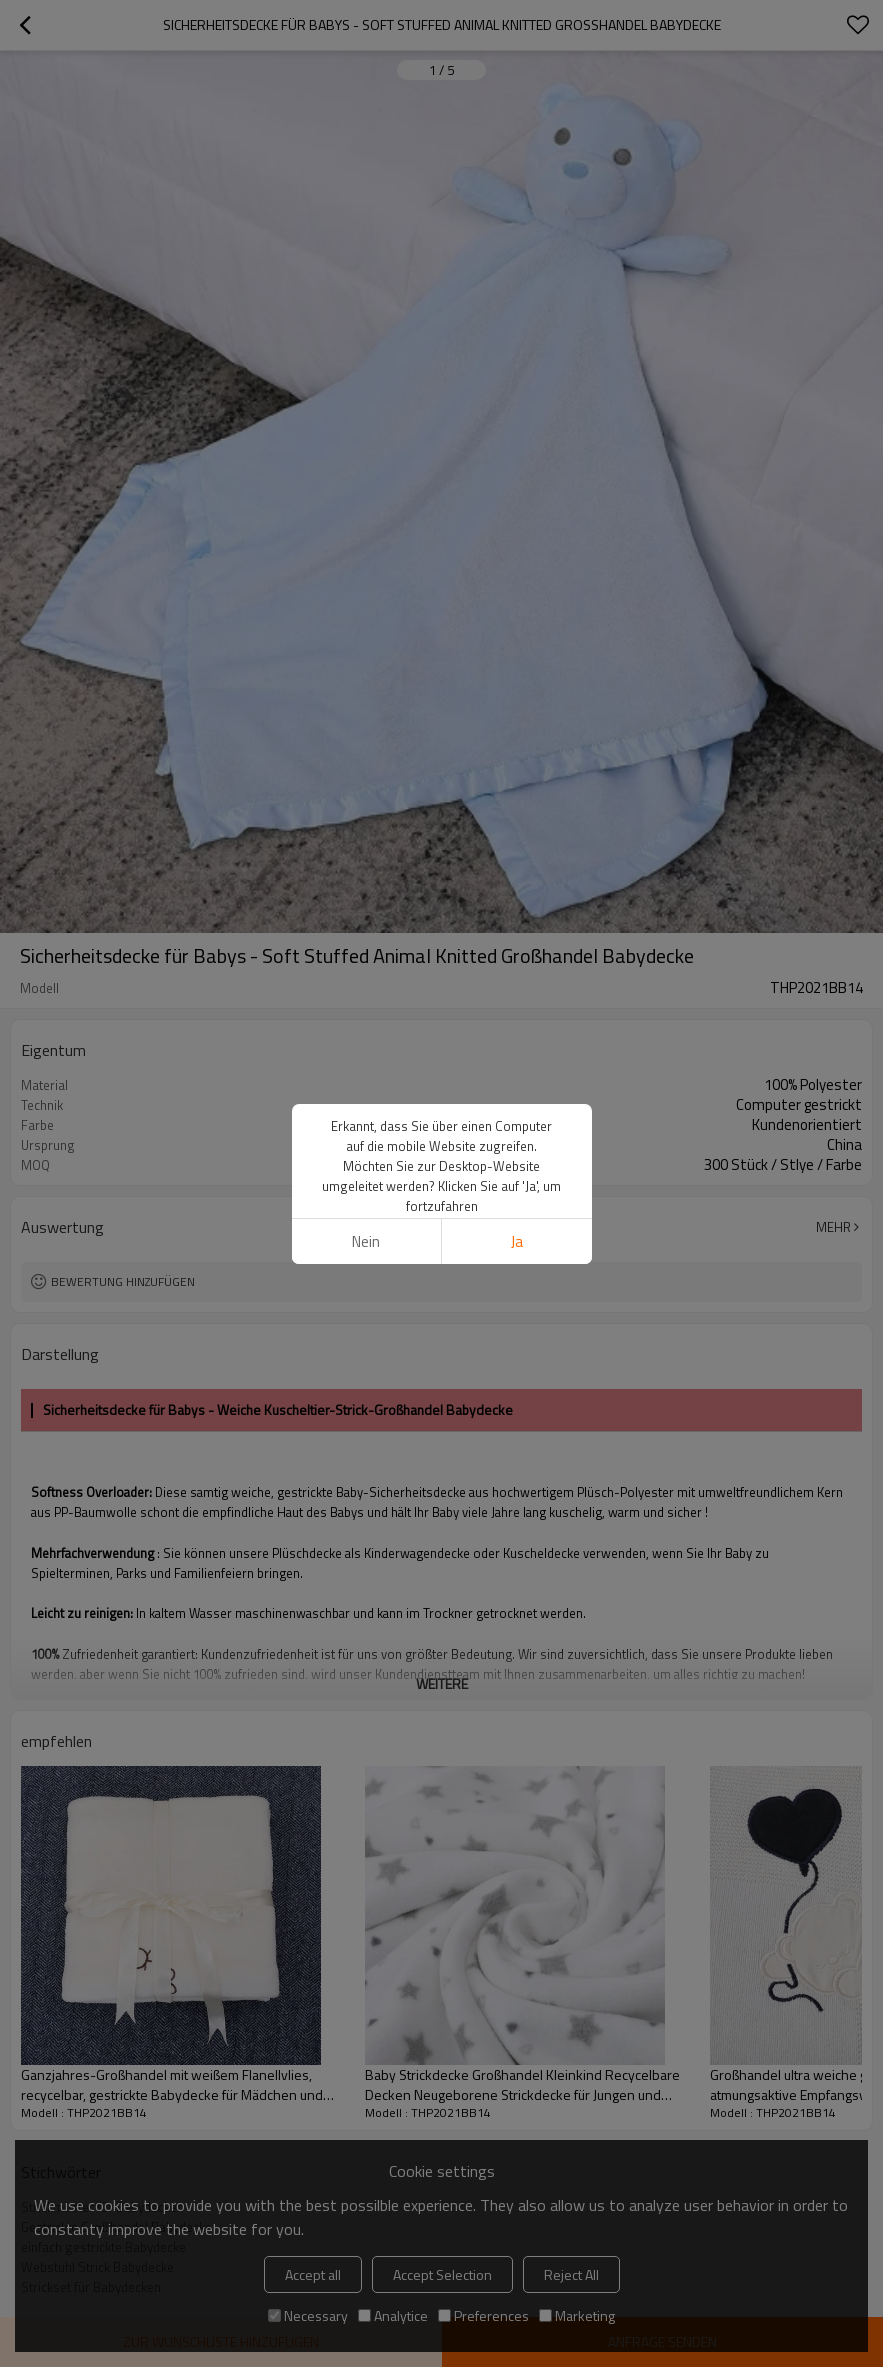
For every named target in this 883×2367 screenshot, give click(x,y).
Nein (366, 1241)
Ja (517, 1241)
